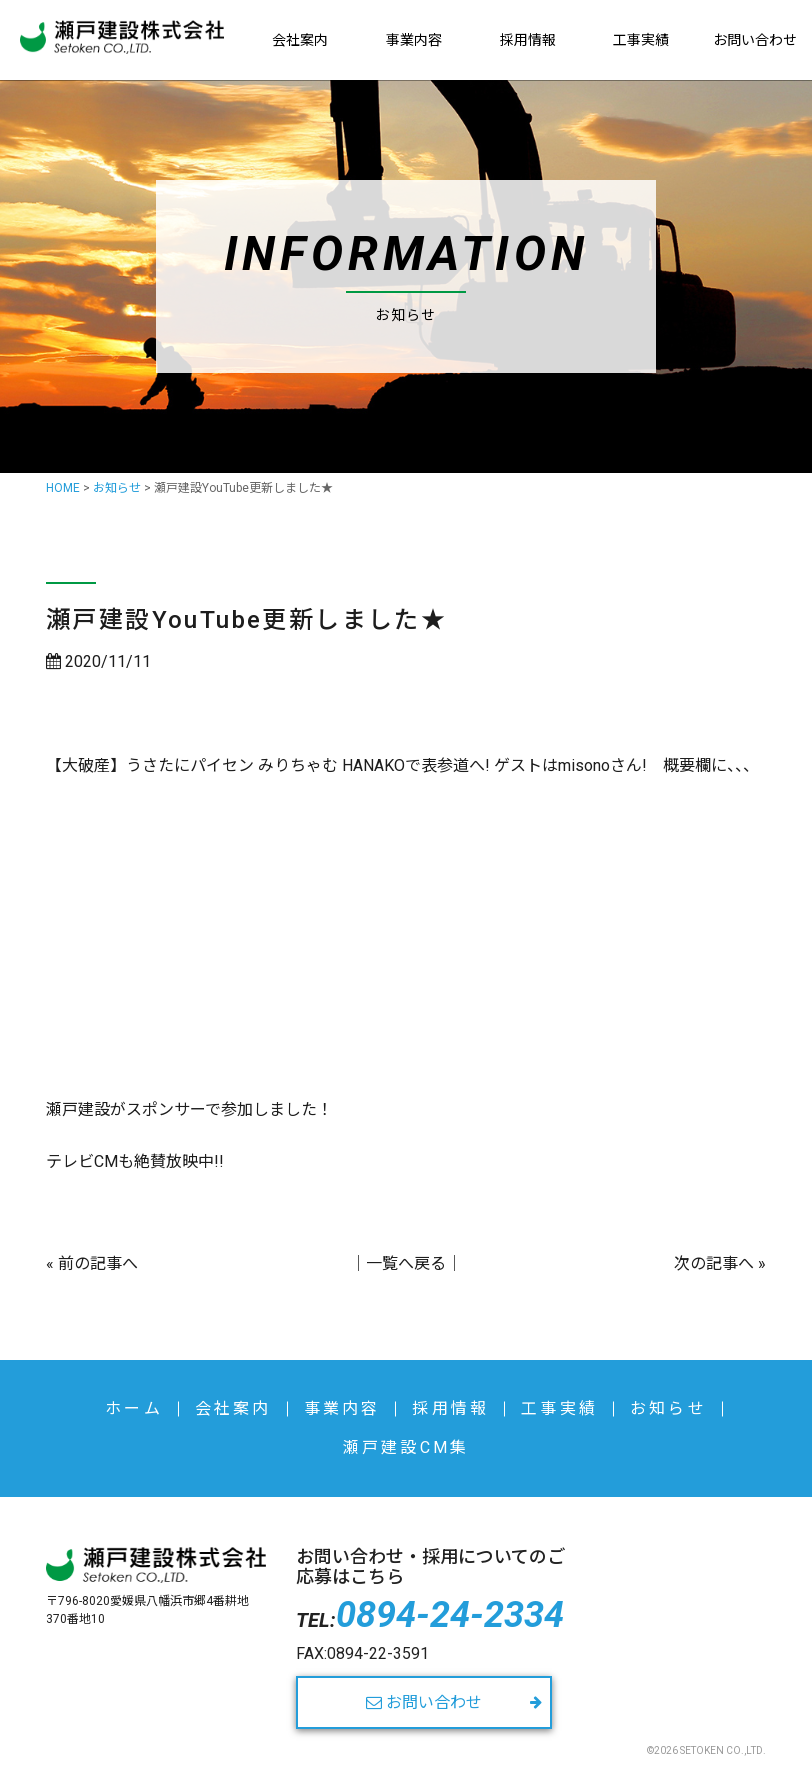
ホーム (134, 1408)
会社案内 (300, 40)
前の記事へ (98, 1263)
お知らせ (668, 1408)
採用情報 (528, 40)
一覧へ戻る (406, 1263)
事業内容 (414, 40)
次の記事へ (714, 1263)
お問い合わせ (755, 40)
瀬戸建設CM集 (406, 1447)
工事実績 (641, 40)
